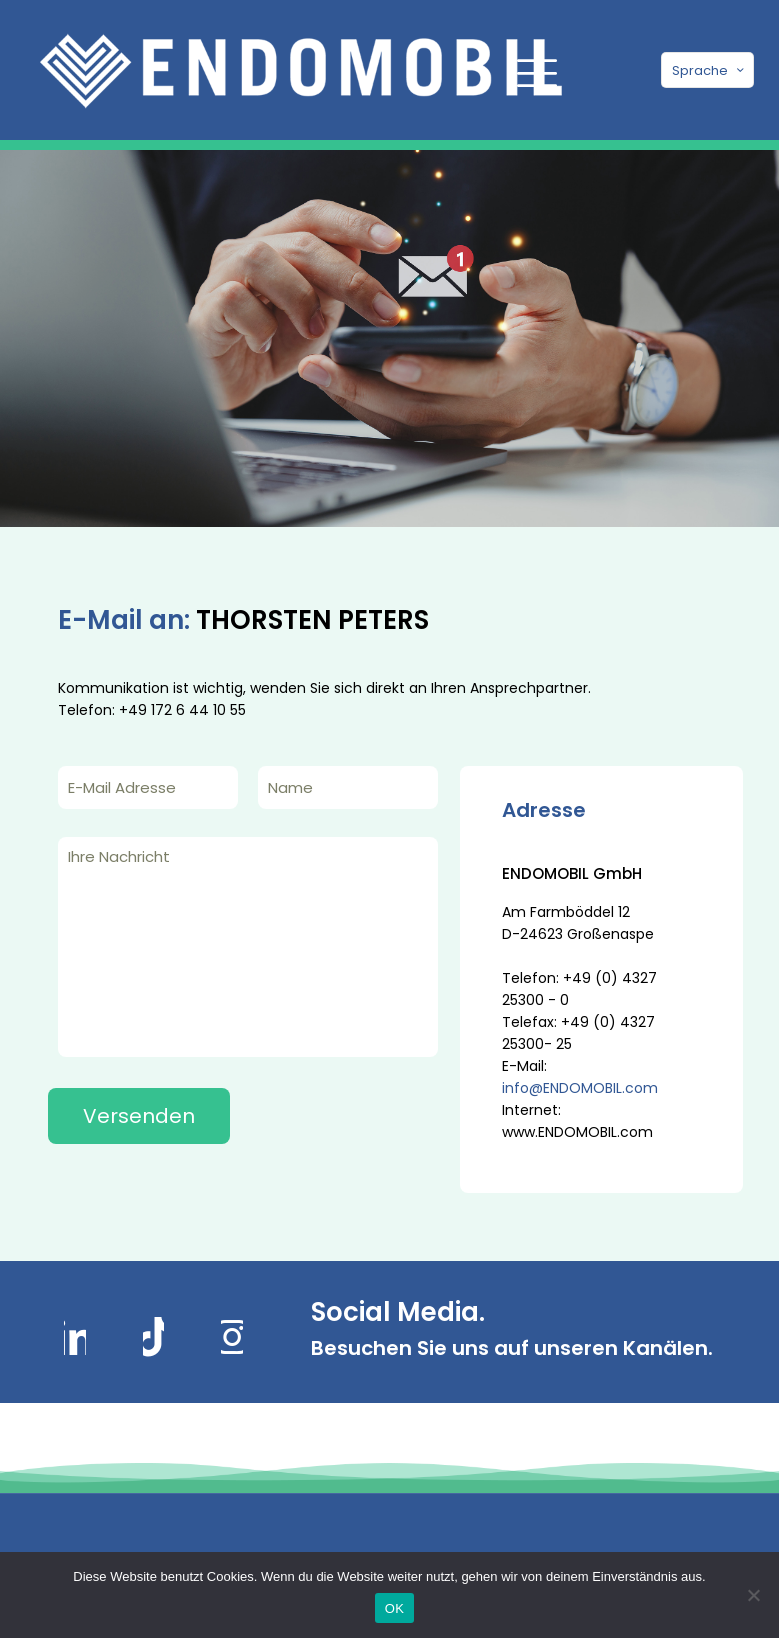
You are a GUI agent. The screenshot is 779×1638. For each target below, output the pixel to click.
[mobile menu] (534, 70)
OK (394, 1608)
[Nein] (754, 1595)
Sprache (709, 70)
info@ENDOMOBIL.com (580, 1088)
